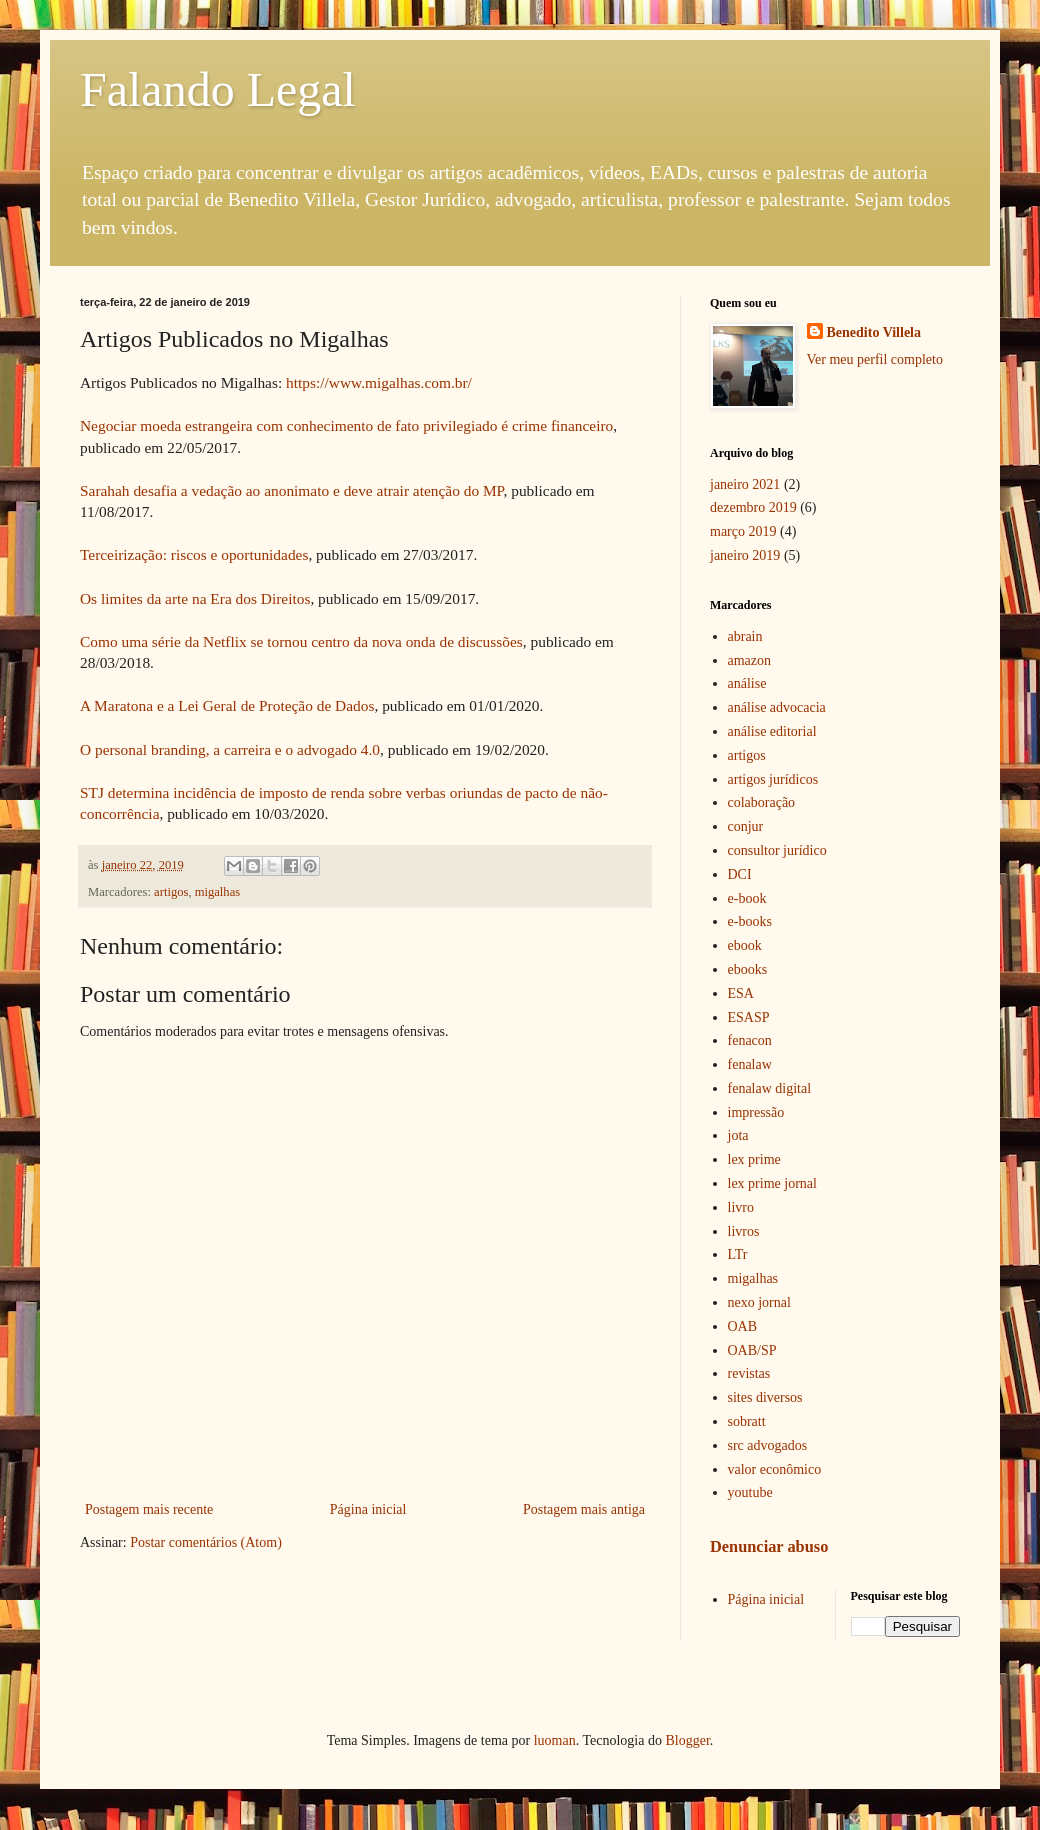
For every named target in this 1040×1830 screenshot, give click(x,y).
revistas (749, 1373)
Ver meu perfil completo (875, 359)
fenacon (750, 1040)
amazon (750, 660)
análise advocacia (777, 707)
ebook (745, 945)
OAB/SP (752, 1350)
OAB (743, 1326)
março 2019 (743, 531)
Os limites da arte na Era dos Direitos (195, 598)
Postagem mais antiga (584, 1509)
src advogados (768, 1445)
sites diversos (765, 1397)
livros (744, 1231)
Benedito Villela (874, 332)
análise (747, 683)
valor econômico (775, 1469)
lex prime (754, 1159)
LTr (738, 1254)
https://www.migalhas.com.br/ (379, 382)
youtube (750, 1492)
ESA (741, 993)
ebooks (748, 969)
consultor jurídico (777, 850)
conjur (746, 826)
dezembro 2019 (753, 507)
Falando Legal (218, 89)
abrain (745, 636)
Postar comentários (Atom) (206, 1542)
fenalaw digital (770, 1088)
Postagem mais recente (149, 1509)
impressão (756, 1112)
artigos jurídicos (773, 779)
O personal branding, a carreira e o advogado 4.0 (230, 749)
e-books (750, 921)
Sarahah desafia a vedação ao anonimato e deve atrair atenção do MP (291, 490)
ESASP (749, 1017)
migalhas (217, 892)
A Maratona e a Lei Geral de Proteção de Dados (227, 705)
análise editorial (772, 731)
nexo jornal (759, 1302)
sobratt (747, 1421)
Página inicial (368, 1509)
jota (738, 1135)
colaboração (762, 802)
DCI (740, 874)
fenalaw (750, 1064)
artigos (171, 892)
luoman (555, 1740)
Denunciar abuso (769, 1546)
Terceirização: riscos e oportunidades (194, 554)
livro (741, 1207)
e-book (747, 898)
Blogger (687, 1740)
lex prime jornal (772, 1183)
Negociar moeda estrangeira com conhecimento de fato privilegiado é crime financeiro (346, 425)
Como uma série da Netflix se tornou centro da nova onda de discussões (301, 641)
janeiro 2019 (745, 555)
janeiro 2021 (745, 484)
